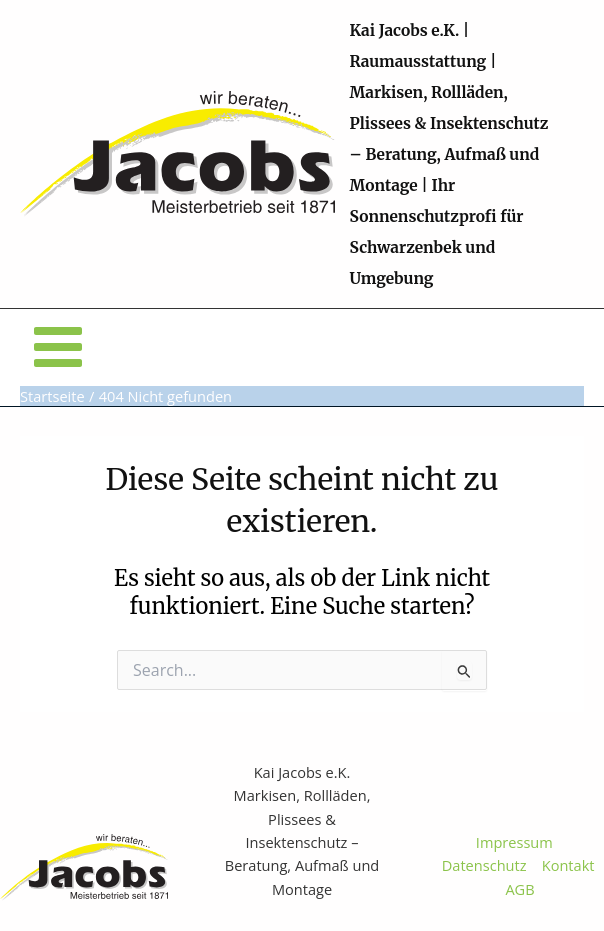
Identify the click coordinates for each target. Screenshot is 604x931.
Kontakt (572, 865)
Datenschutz (484, 865)
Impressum (514, 842)
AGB (519, 889)
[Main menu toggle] (58, 347)
